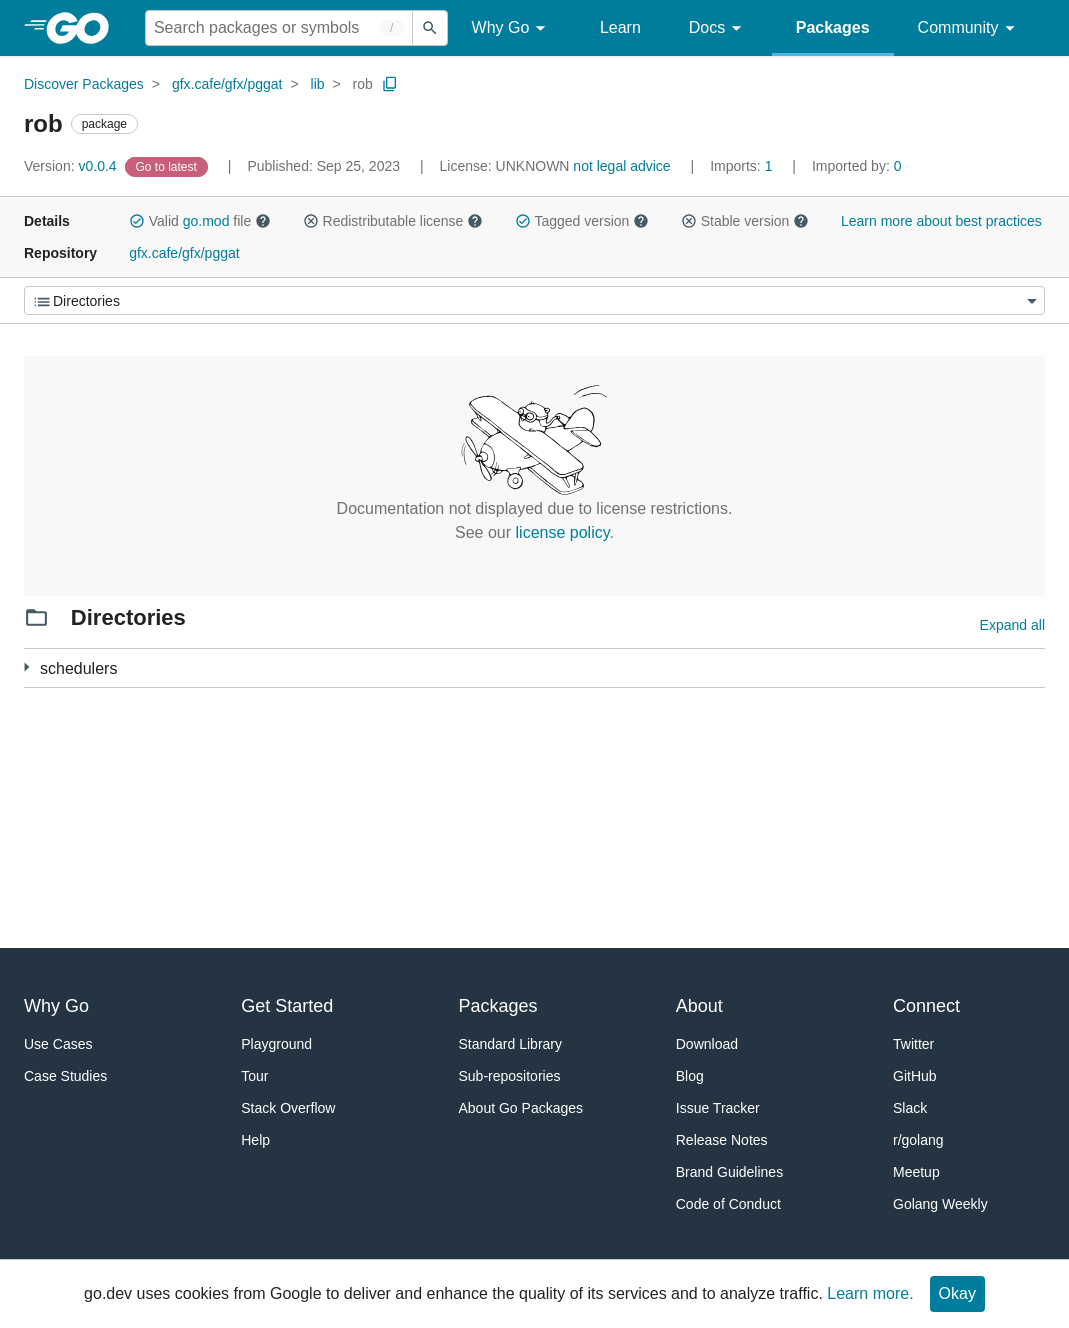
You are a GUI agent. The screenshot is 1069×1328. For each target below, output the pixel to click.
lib (318, 84)
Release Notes (722, 1140)
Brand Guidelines (729, 1172)
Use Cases (58, 1044)
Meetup (916, 1172)
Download (707, 1044)
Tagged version (582, 221)
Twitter (913, 1044)
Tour (254, 1076)
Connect (926, 1006)
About (699, 1006)
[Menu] (534, 300)
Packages (833, 27)
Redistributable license (393, 221)
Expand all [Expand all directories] (1012, 625)
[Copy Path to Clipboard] (390, 84)
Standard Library (511, 1044)
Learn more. (870, 1293)
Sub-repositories (510, 1076)
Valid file (200, 221)
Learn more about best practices (941, 221)
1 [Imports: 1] (743, 166)
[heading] (84, 28)
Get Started (287, 1006)
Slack (910, 1108)
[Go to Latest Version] (168, 166)
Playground (276, 1044)
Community (969, 28)
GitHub (915, 1076)
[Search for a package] (279, 28)
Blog (690, 1076)
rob (363, 84)
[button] (137, 221)
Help (255, 1140)
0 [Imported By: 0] (857, 166)
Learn (620, 27)
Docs (718, 28)
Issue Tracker (718, 1108)
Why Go (512, 28)
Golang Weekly (940, 1204)
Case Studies (65, 1076)
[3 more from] (26, 667)
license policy (563, 532)
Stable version (745, 221)
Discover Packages (84, 84)
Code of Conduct (728, 1204)
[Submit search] (430, 28)
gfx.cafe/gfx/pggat (227, 84)
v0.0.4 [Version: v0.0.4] (72, 166)
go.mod (206, 221)
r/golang (918, 1140)
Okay (957, 1293)
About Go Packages (521, 1108)
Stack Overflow (288, 1108)
